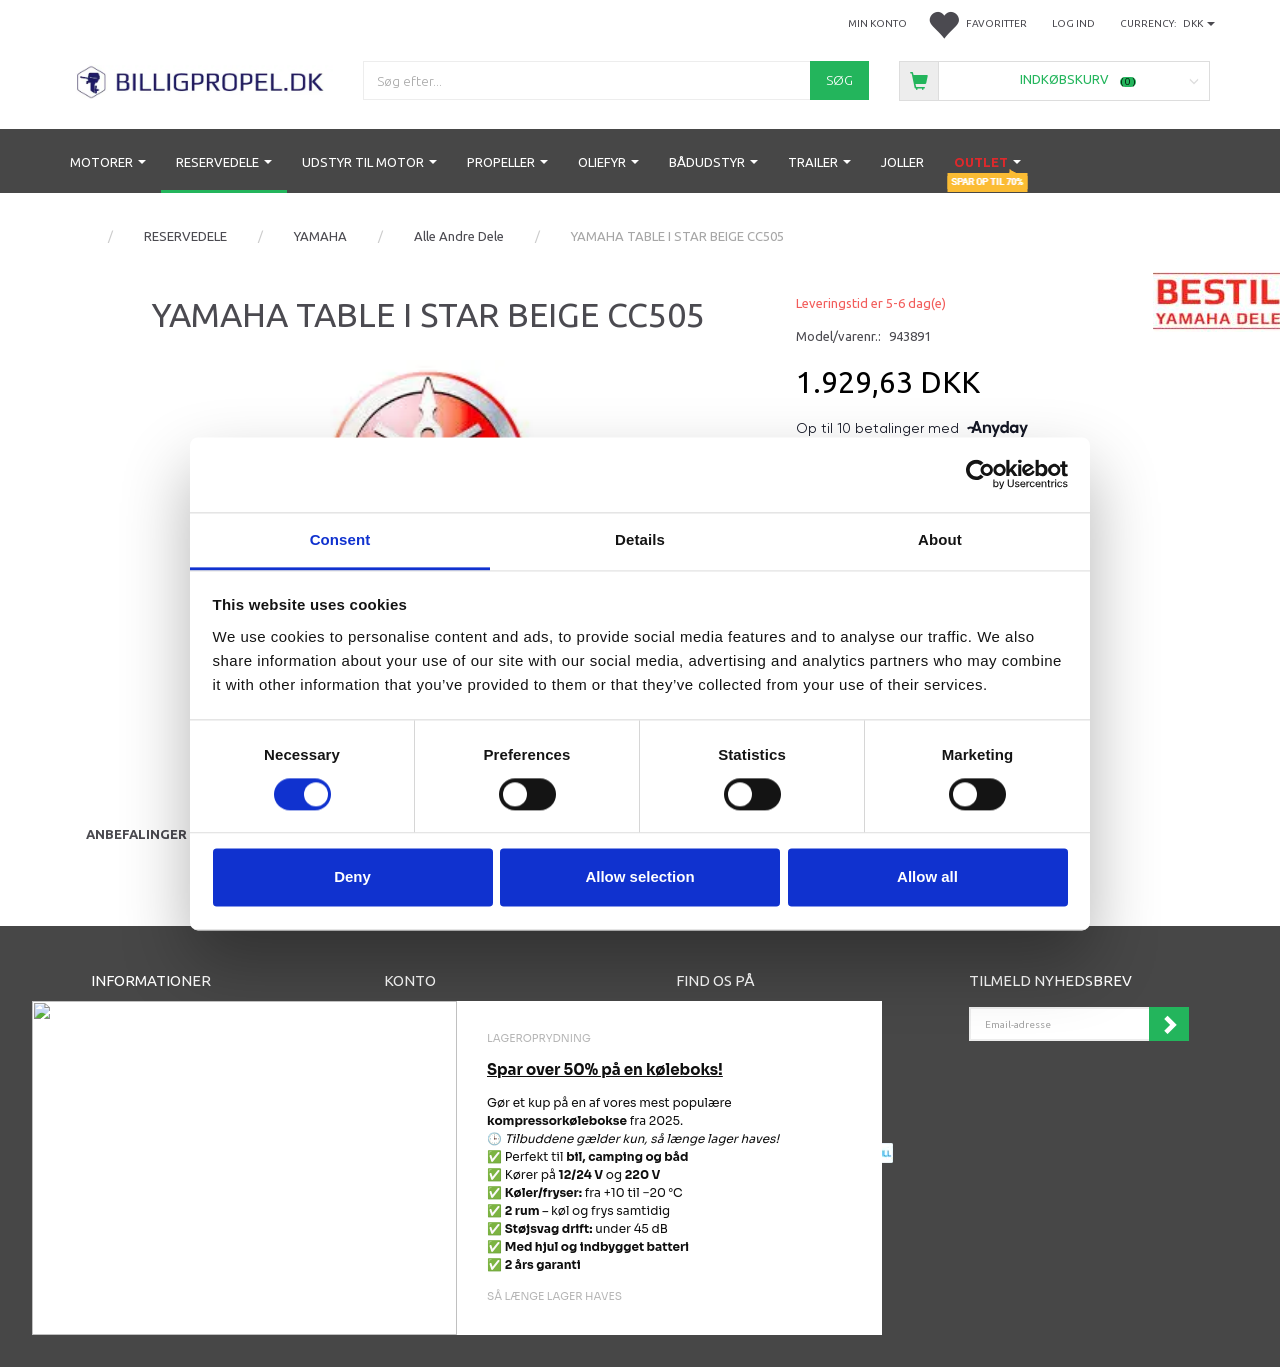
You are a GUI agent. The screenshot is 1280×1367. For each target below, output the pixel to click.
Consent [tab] (340, 539)
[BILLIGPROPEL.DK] (201, 79)
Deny (352, 877)
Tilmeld (1169, 1024)
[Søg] (839, 80)
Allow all (927, 877)
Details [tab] (640, 539)
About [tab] (940, 539)
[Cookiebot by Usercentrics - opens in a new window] (980, 474)
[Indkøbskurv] (1054, 79)
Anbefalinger (136, 834)
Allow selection (639, 877)
